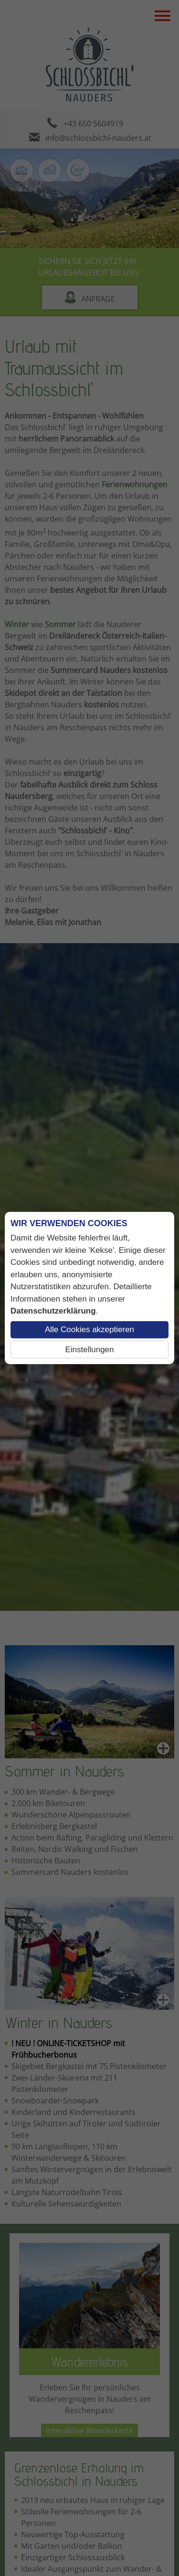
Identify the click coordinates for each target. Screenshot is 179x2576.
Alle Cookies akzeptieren (89, 1329)
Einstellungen (89, 1349)
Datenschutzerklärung (53, 1310)
